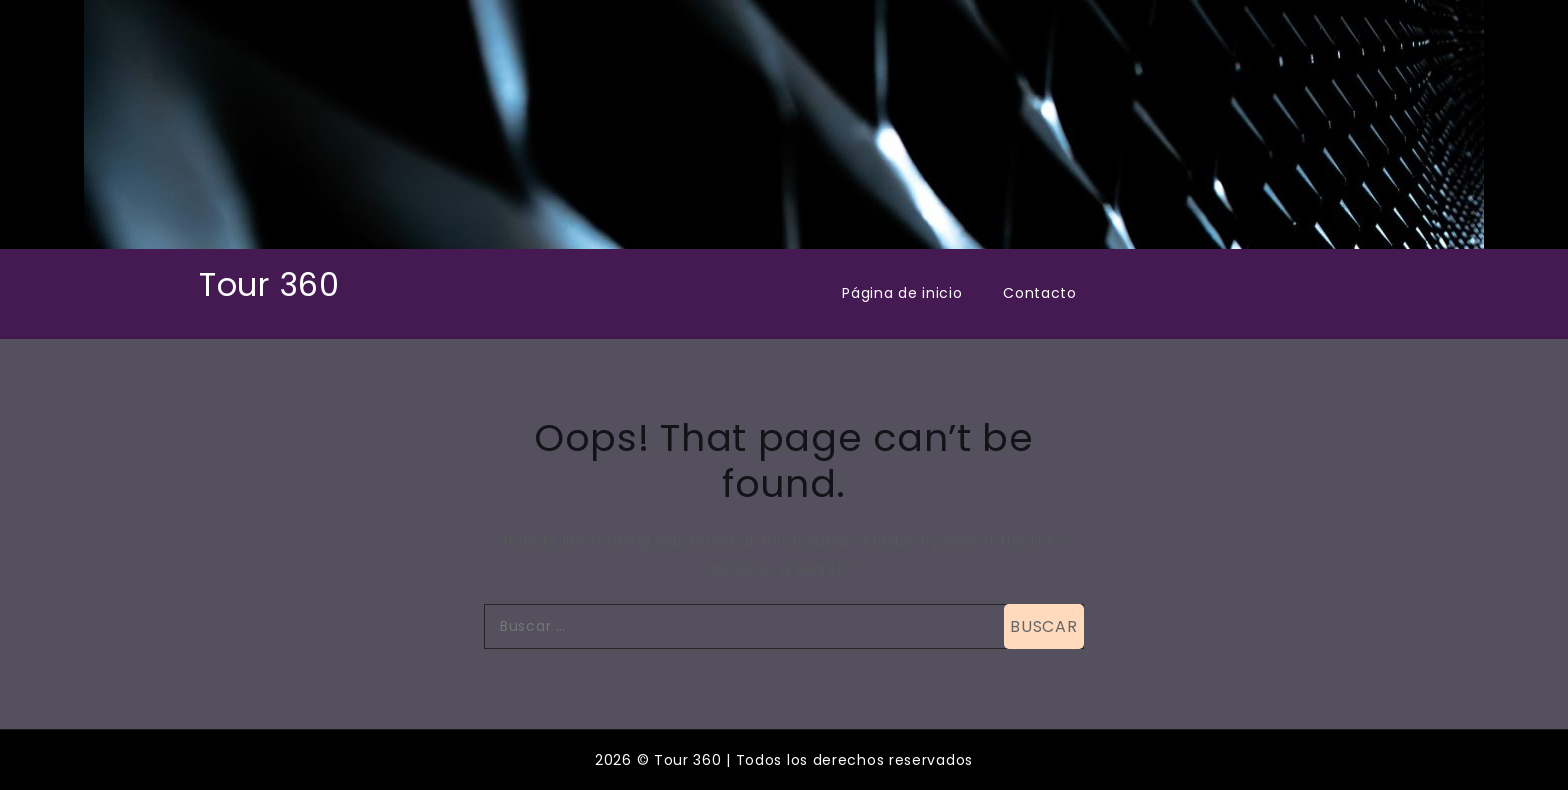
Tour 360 (269, 284)
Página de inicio (902, 293)
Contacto (1040, 293)
